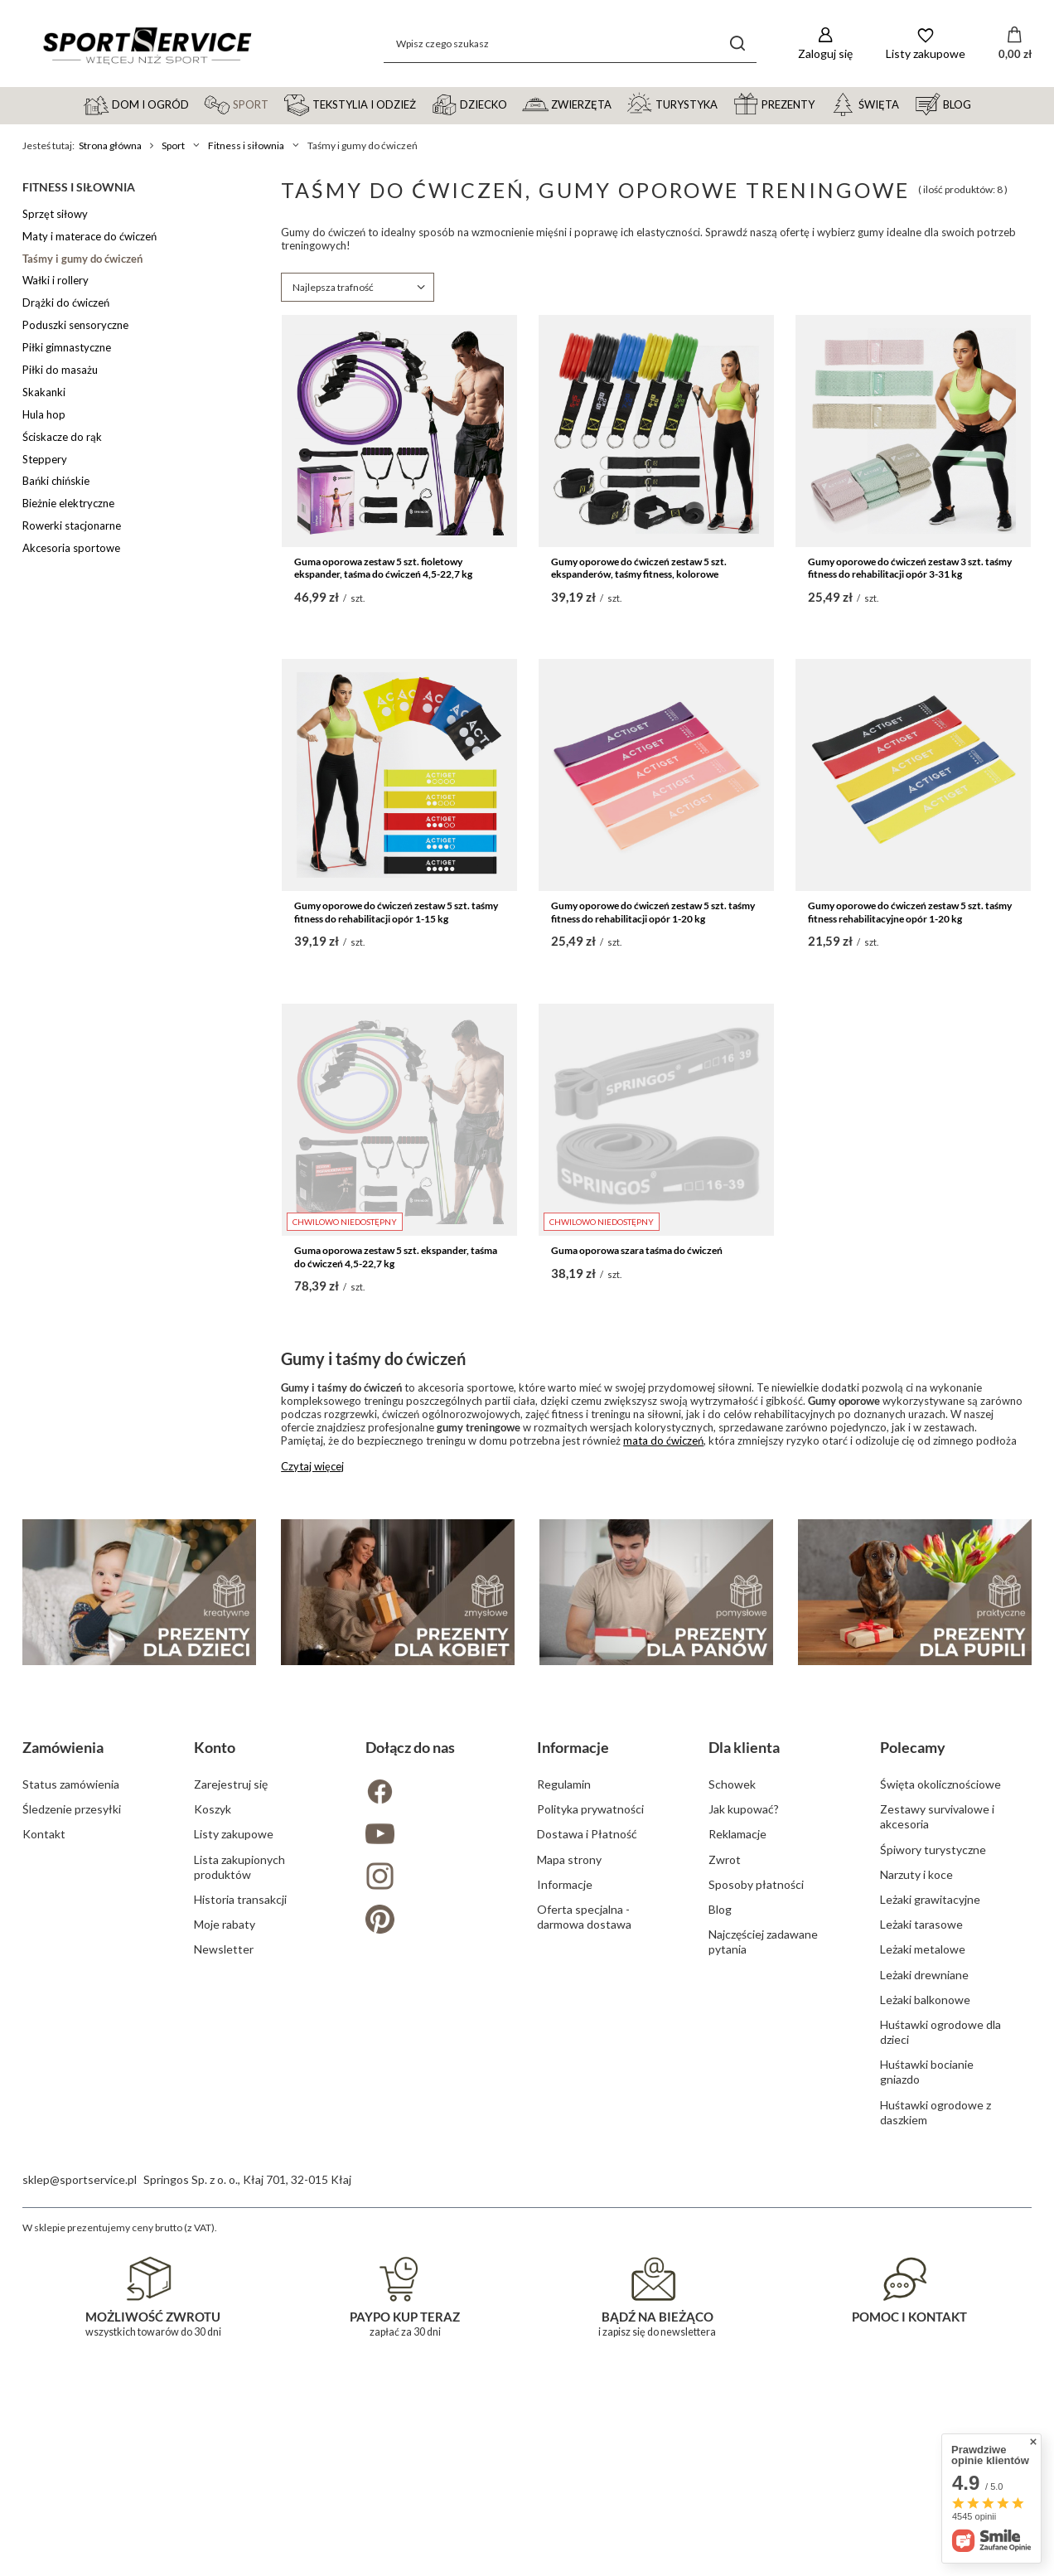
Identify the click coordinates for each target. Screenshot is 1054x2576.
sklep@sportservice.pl (79, 2534)
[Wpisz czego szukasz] (570, 43)
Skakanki (43, 392)
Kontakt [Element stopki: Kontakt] (43, 2188)
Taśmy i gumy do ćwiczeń (82, 258)
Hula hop (43, 414)
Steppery (44, 459)
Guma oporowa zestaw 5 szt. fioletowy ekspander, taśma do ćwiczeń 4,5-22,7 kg (383, 568)
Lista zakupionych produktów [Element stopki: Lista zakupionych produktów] (239, 2221)
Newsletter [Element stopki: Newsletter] (224, 2304)
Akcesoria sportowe (71, 547)
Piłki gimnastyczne (66, 347)
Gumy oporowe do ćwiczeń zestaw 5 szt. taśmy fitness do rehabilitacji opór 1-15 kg (396, 912)
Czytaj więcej (312, 1466)
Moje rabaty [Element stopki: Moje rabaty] (224, 2279)
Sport (173, 145)
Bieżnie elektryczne (68, 503)
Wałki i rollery (55, 280)
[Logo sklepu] (146, 43)
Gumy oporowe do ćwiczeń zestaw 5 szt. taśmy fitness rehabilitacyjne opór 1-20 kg (910, 912)
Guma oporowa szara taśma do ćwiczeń (637, 1250)
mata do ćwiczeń (663, 1440)
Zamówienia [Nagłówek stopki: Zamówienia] (63, 2102)
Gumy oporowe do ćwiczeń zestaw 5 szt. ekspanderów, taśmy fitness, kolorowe (639, 568)
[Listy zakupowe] (925, 43)
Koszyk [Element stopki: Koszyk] (212, 2164)
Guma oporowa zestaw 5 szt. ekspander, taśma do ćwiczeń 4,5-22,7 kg (395, 1257)
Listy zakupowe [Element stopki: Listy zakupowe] (233, 2188)
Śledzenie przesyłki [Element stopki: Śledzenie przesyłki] (71, 2164)
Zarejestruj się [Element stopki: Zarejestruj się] (231, 2139)
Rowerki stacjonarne (71, 525)
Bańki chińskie (55, 480)
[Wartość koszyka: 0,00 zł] (1015, 44)
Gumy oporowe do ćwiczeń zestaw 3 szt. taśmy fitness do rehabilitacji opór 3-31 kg (910, 568)
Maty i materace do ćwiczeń (89, 236)
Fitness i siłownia (246, 145)
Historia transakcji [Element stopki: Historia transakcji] (240, 2254)
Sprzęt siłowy (55, 213)
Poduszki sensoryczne (75, 325)
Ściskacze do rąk (62, 436)
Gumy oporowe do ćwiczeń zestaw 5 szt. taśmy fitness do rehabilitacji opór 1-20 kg (653, 912)
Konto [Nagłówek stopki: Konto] (214, 2102)
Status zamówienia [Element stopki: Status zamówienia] (70, 2139)
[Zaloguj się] (825, 43)
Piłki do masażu (60, 369)
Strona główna (110, 145)
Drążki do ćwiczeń (65, 302)
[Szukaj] (738, 43)
